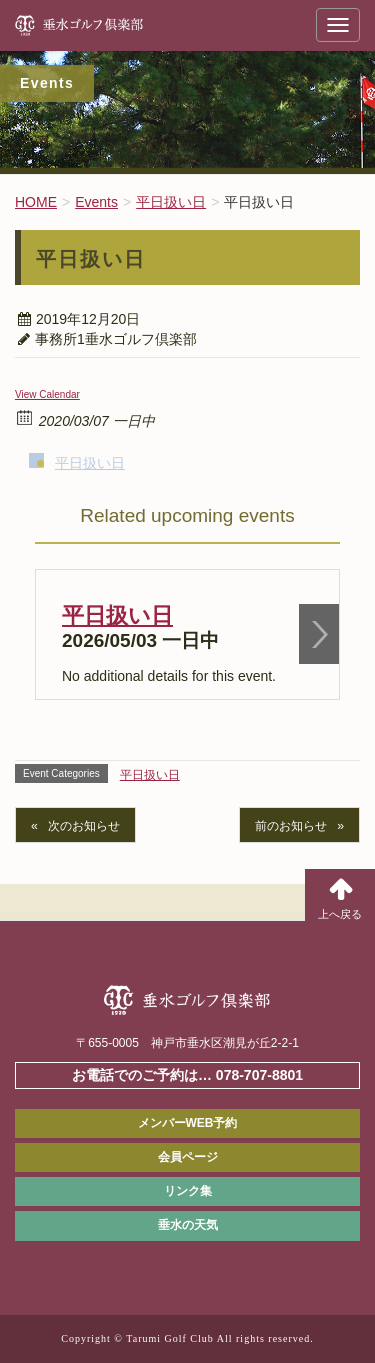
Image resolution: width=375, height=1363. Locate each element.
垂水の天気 (188, 1225)
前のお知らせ (291, 826)
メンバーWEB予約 (188, 1123)
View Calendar (47, 394)
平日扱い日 (90, 463)
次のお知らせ (84, 826)
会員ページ (188, 1157)
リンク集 (188, 1191)
